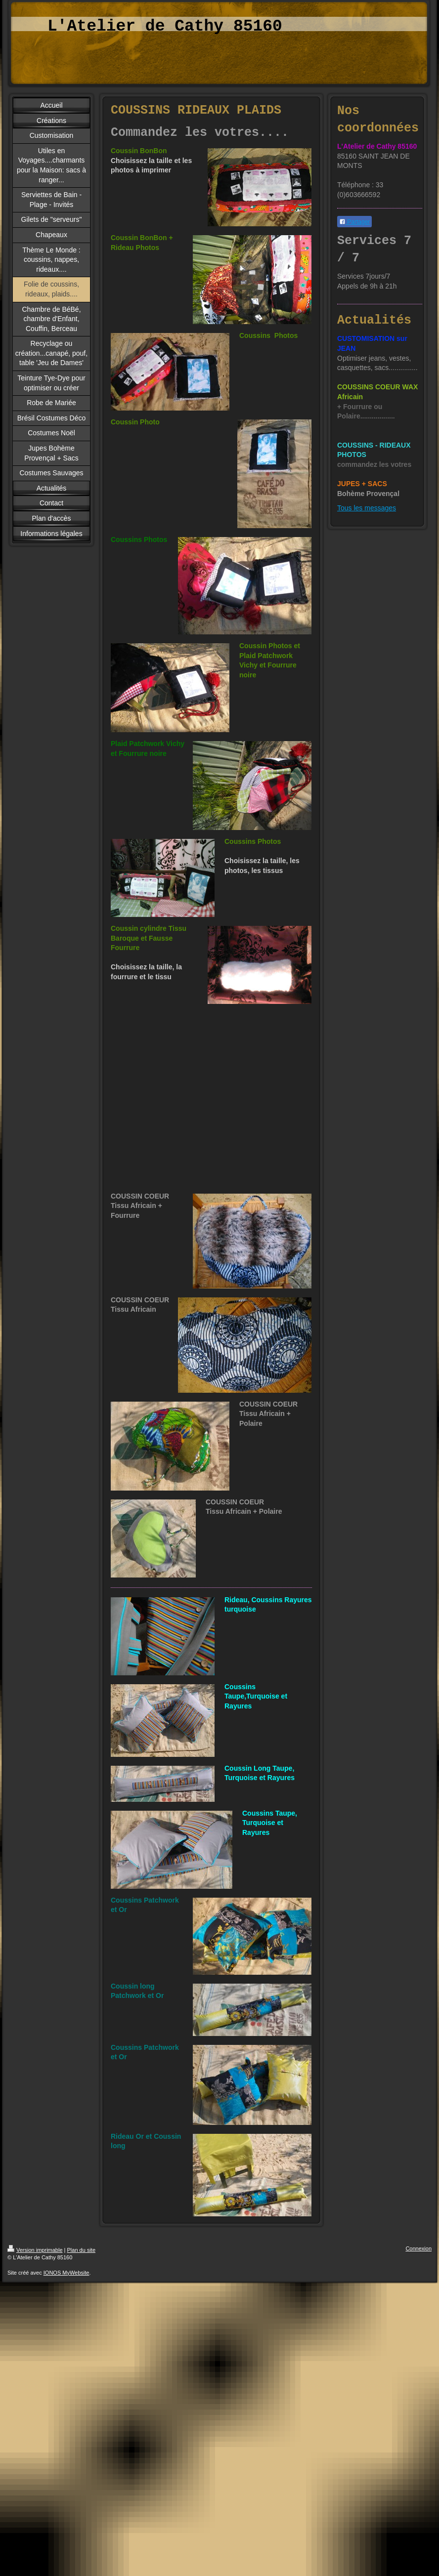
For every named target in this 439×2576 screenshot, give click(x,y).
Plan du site (81, 2250)
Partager (354, 221)
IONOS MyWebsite (66, 2273)
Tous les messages (366, 508)
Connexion (418, 2248)
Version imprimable (35, 2250)
